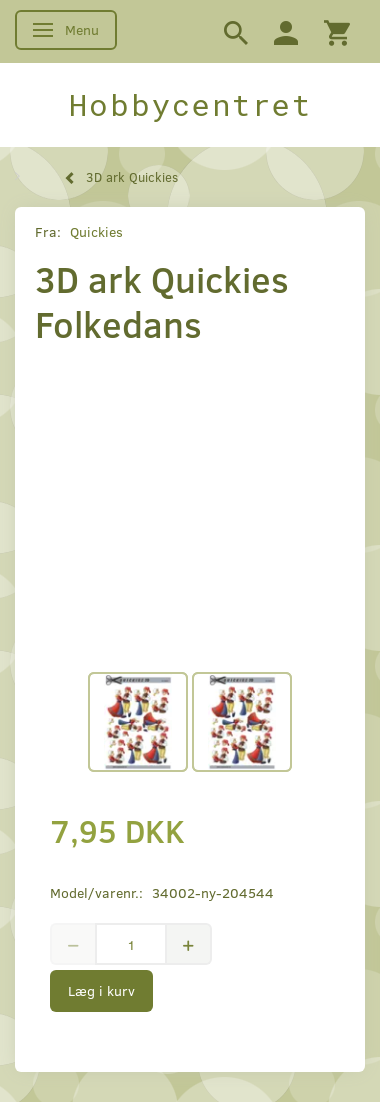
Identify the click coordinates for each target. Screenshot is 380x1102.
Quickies (96, 231)
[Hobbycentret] (190, 105)
